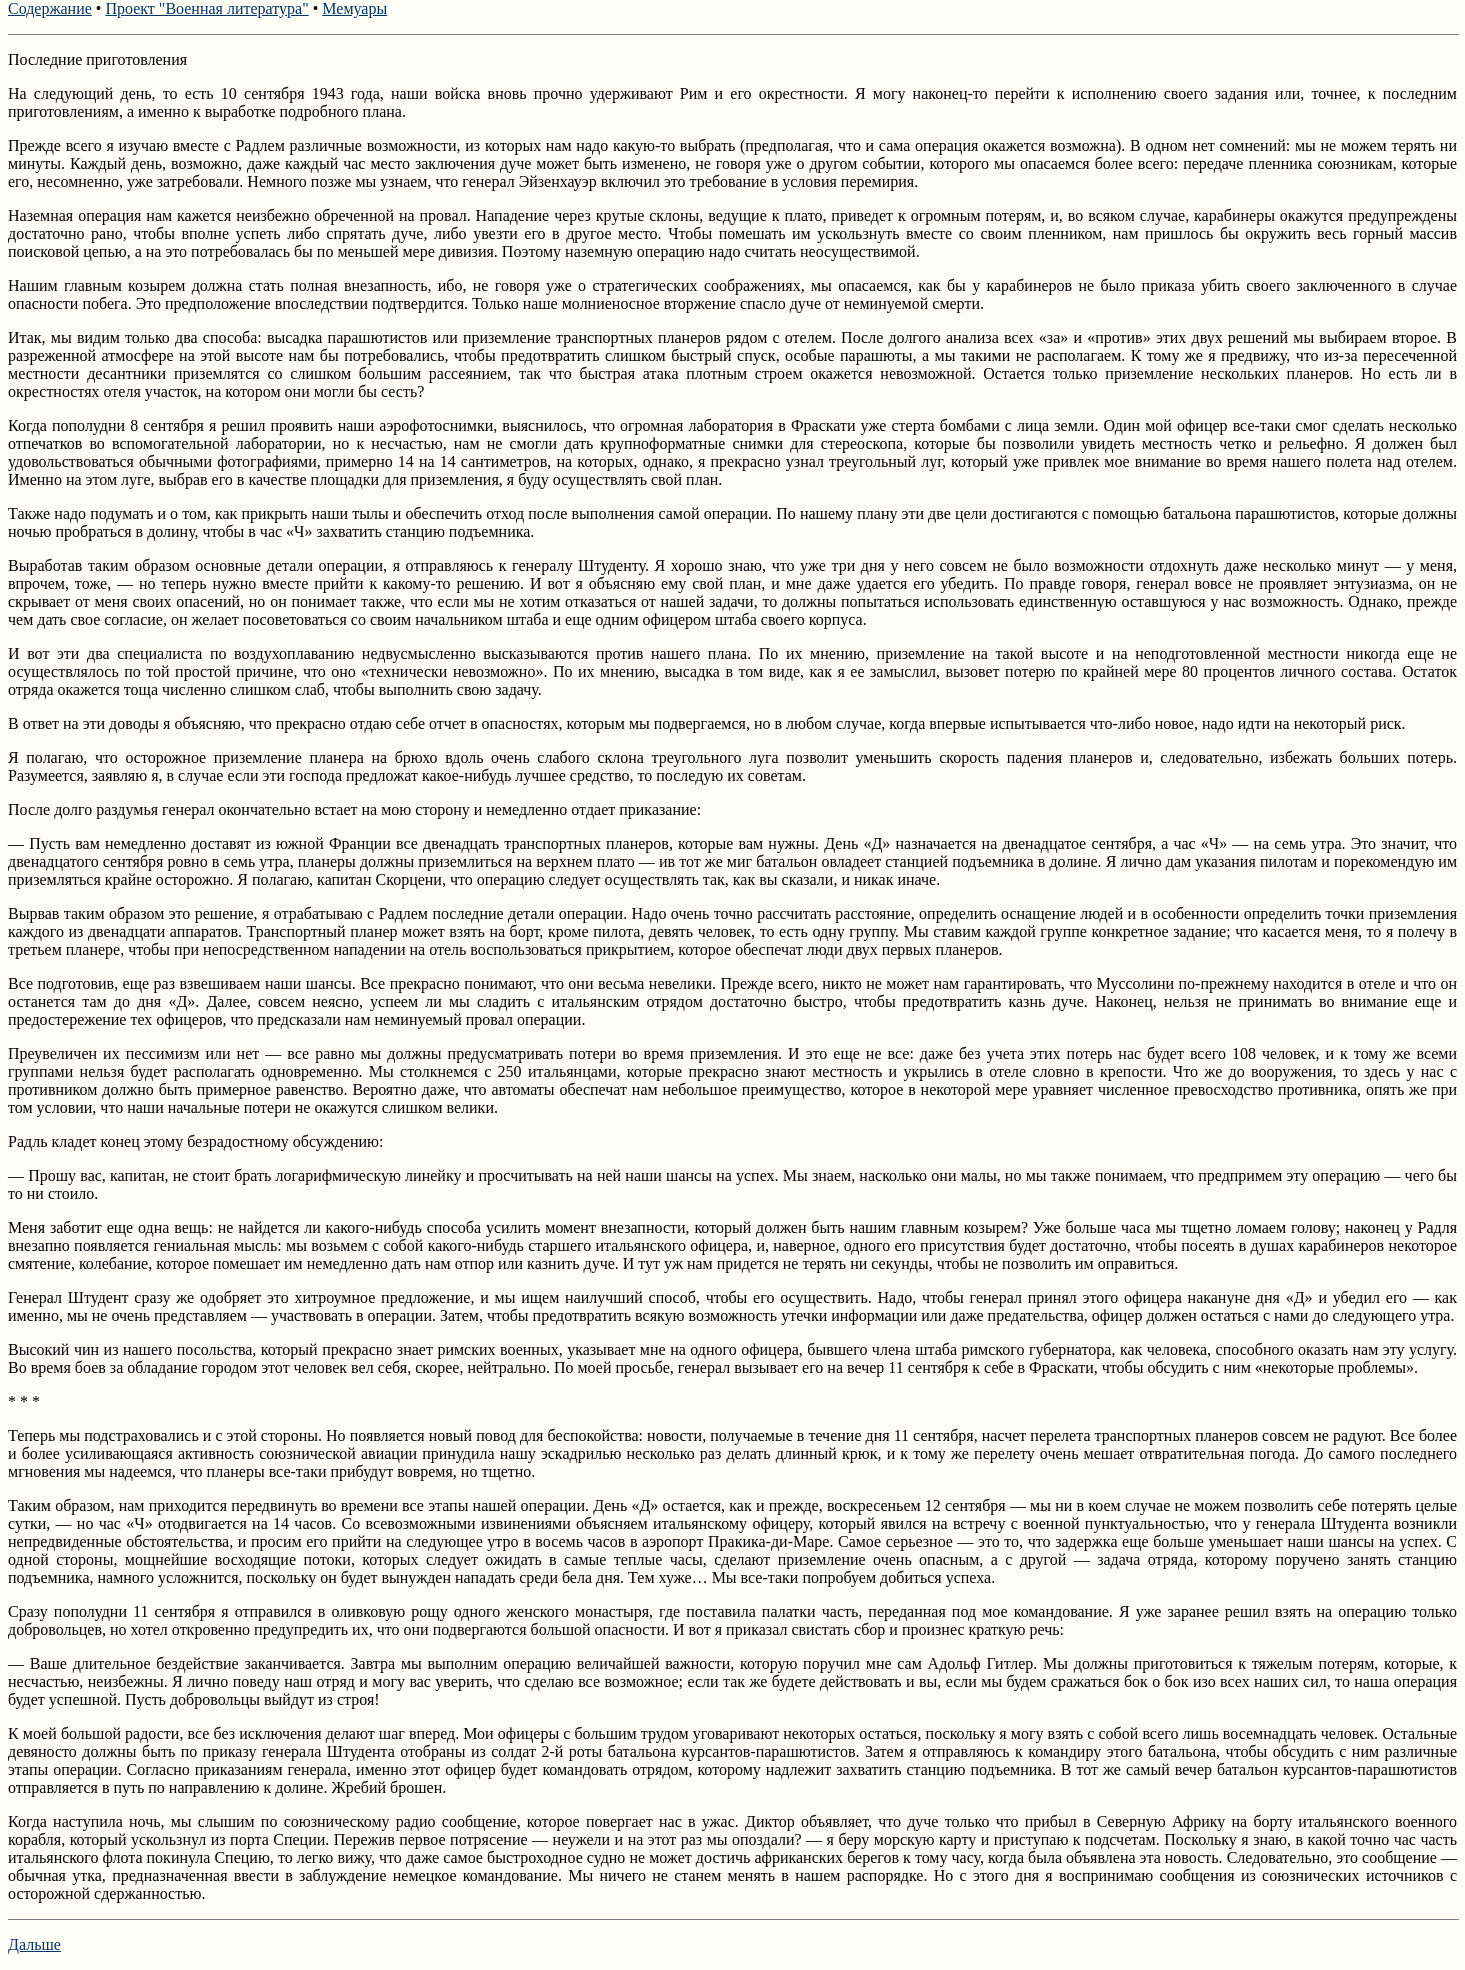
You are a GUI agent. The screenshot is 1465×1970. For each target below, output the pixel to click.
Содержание (50, 8)
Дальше (34, 1944)
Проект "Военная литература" (206, 8)
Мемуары (354, 8)
